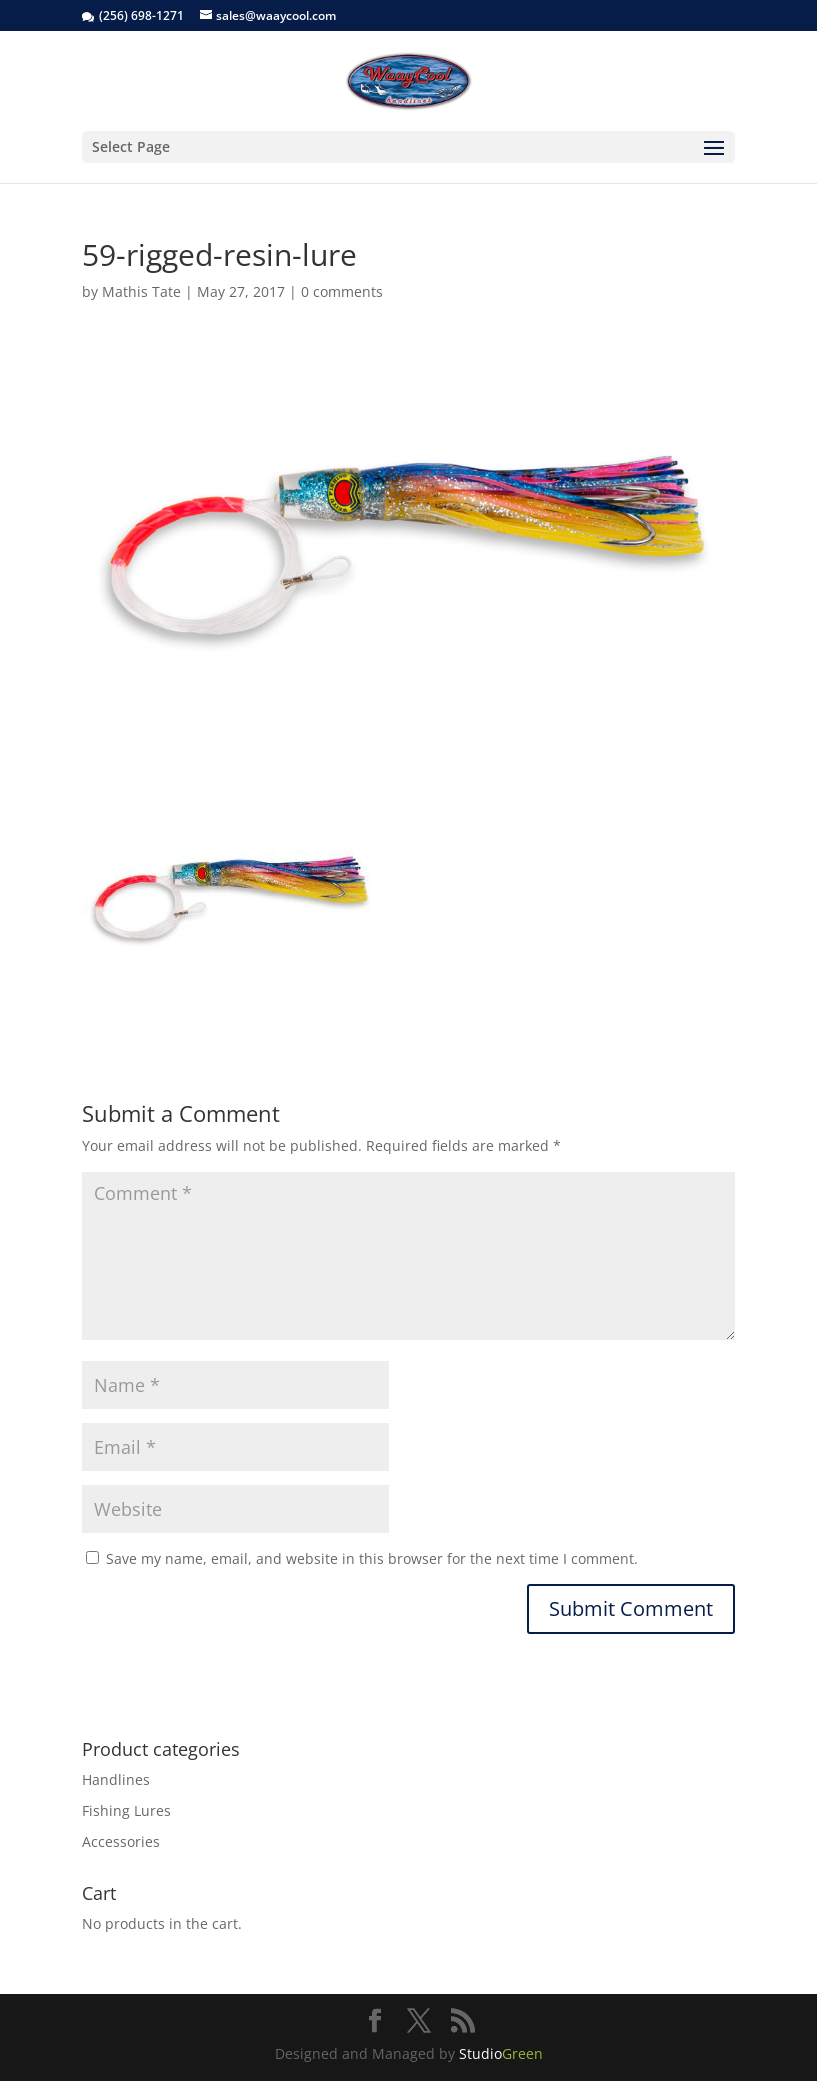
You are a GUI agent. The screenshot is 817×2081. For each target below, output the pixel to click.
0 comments (342, 291)
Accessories (121, 1841)
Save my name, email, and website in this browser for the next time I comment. (372, 1558)
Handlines (116, 1779)
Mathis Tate (141, 291)
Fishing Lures (126, 1810)
